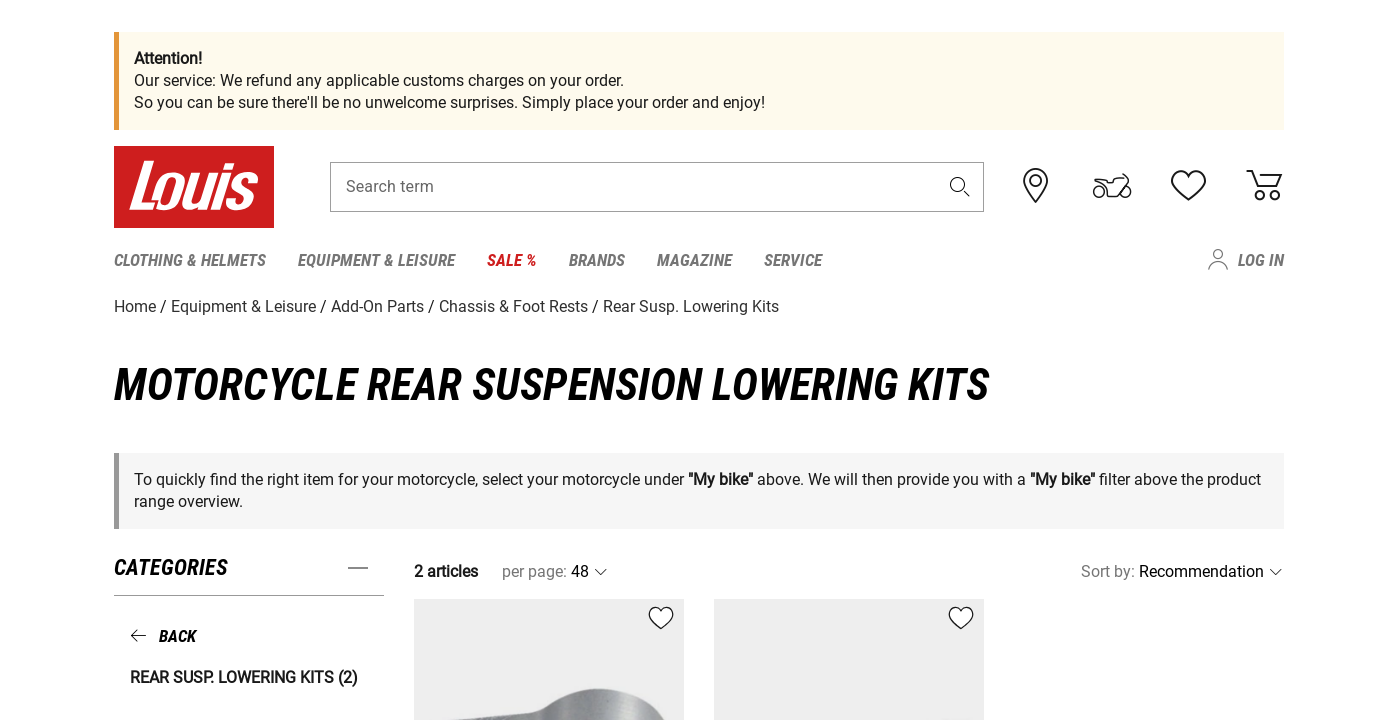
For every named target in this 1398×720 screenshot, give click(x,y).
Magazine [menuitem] (694, 260)
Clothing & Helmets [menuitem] (190, 260)
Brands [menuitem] (597, 260)
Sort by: (1108, 571)
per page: (534, 571)
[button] (960, 186)
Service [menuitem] (793, 260)
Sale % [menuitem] (512, 260)
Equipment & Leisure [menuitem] (376, 260)
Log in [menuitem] (1261, 260)
